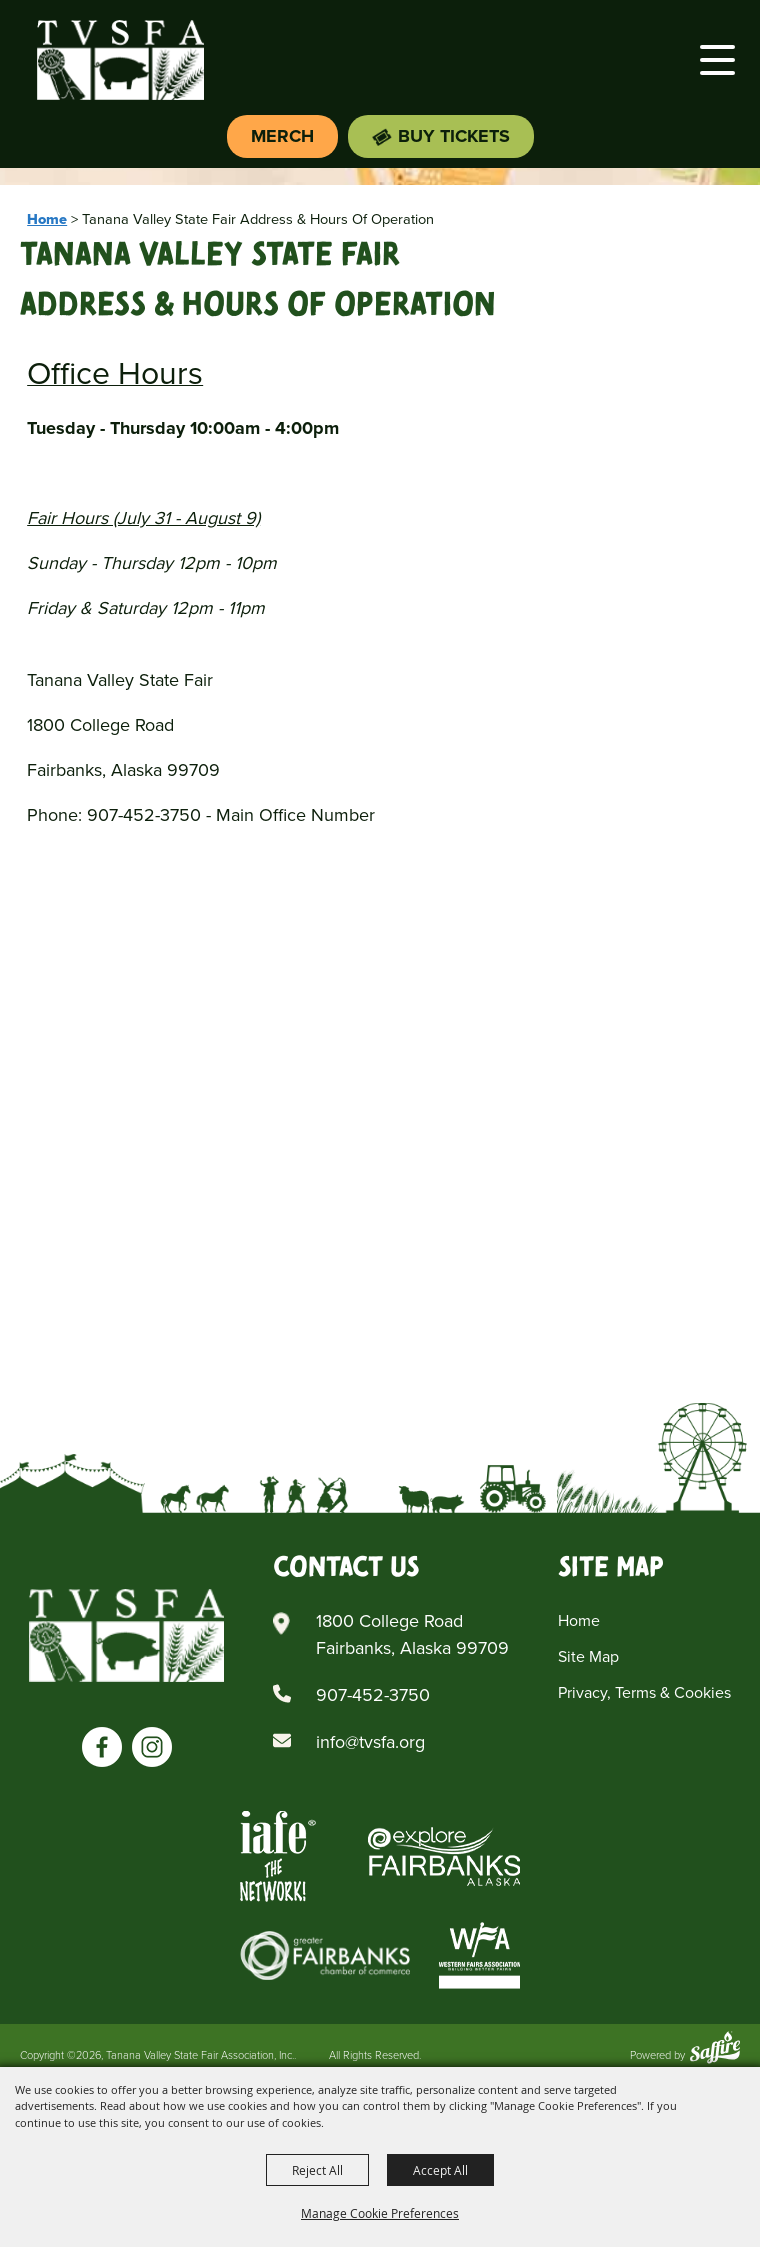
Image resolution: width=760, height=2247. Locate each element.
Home (47, 219)
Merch (282, 136)
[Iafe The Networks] (278, 1856)
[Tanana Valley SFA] (126, 1635)
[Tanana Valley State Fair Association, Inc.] (120, 60)
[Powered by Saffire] (715, 2049)
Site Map (588, 1656)
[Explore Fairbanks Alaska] (444, 1856)
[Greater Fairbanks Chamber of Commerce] (325, 1955)
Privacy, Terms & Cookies (644, 1692)
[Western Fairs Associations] (479, 1955)
